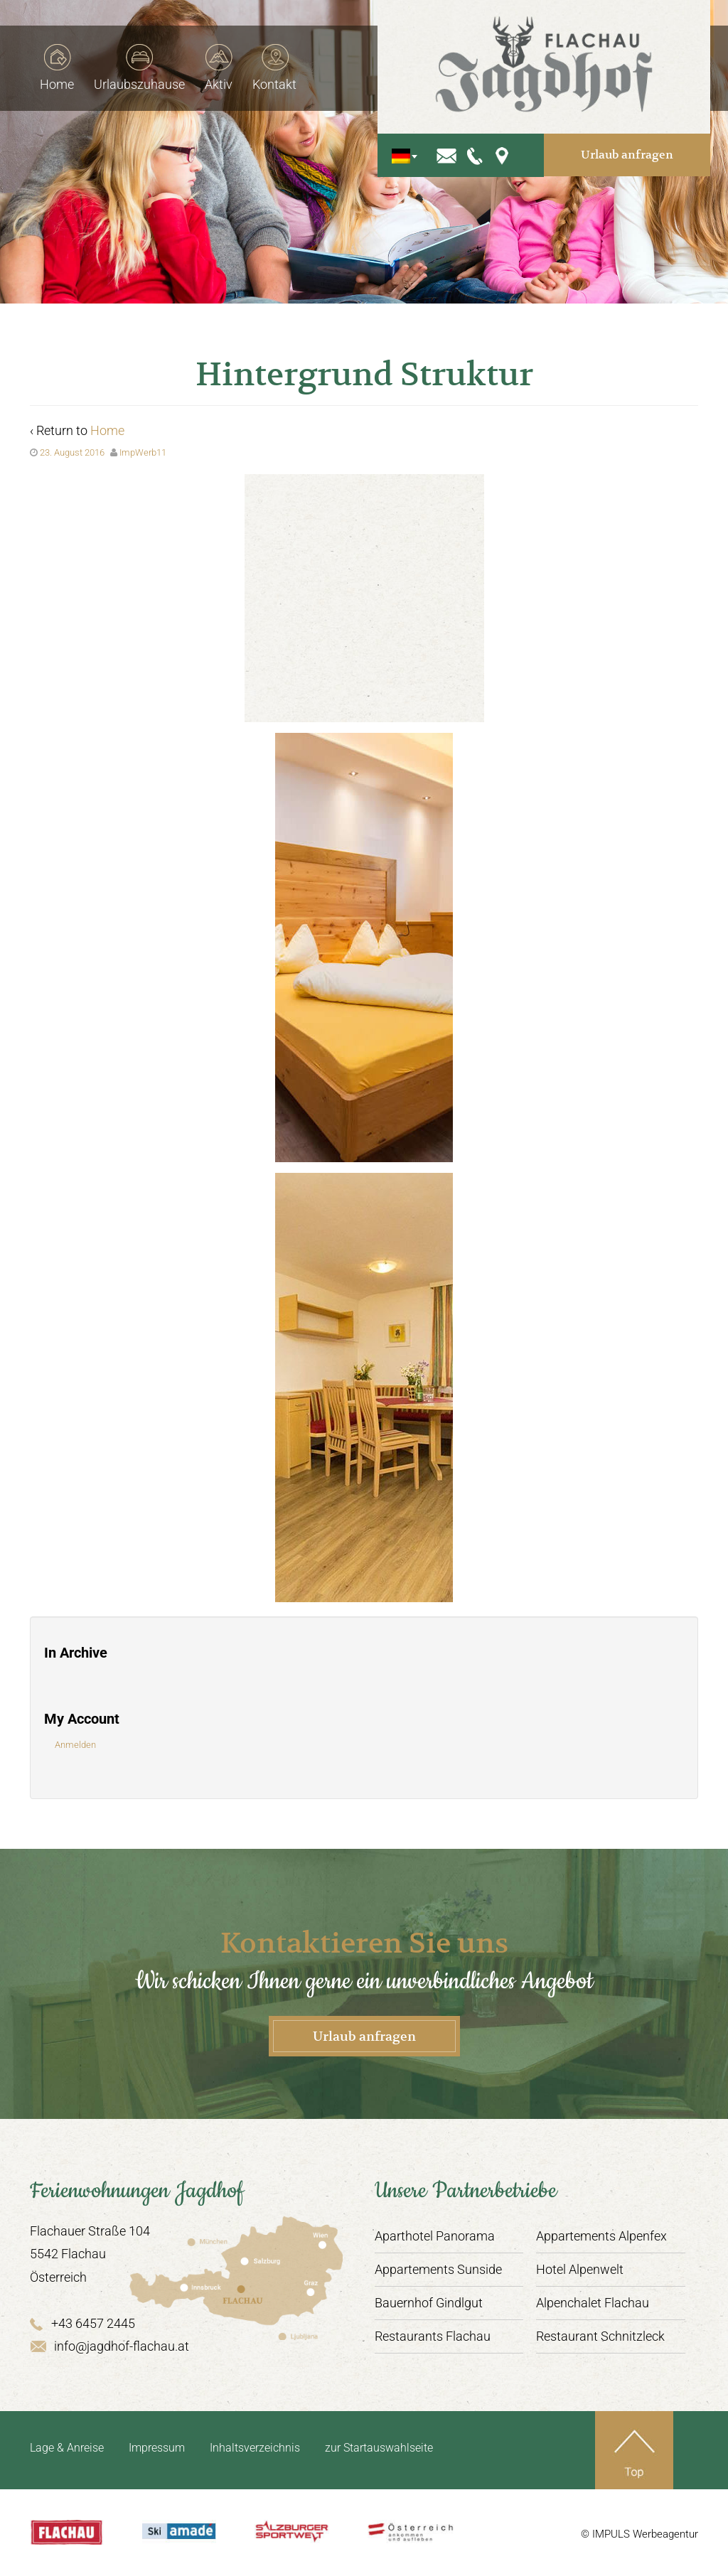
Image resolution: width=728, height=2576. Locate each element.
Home (107, 430)
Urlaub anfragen (638, 138)
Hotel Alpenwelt (579, 2269)
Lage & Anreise (67, 2447)
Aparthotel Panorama (435, 2235)
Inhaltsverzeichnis (255, 2447)
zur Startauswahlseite (379, 2447)
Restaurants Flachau (433, 2336)
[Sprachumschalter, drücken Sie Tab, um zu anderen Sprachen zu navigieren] (441, 139)
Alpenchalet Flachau (592, 2302)
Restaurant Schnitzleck (600, 2336)
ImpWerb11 (142, 452)
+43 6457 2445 (82, 2323)
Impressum (157, 2447)
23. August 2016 (72, 452)
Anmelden (75, 1744)
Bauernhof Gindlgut (429, 2302)
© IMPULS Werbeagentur (639, 2534)
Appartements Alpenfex (601, 2235)
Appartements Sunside (438, 2269)
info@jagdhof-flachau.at (109, 2346)
